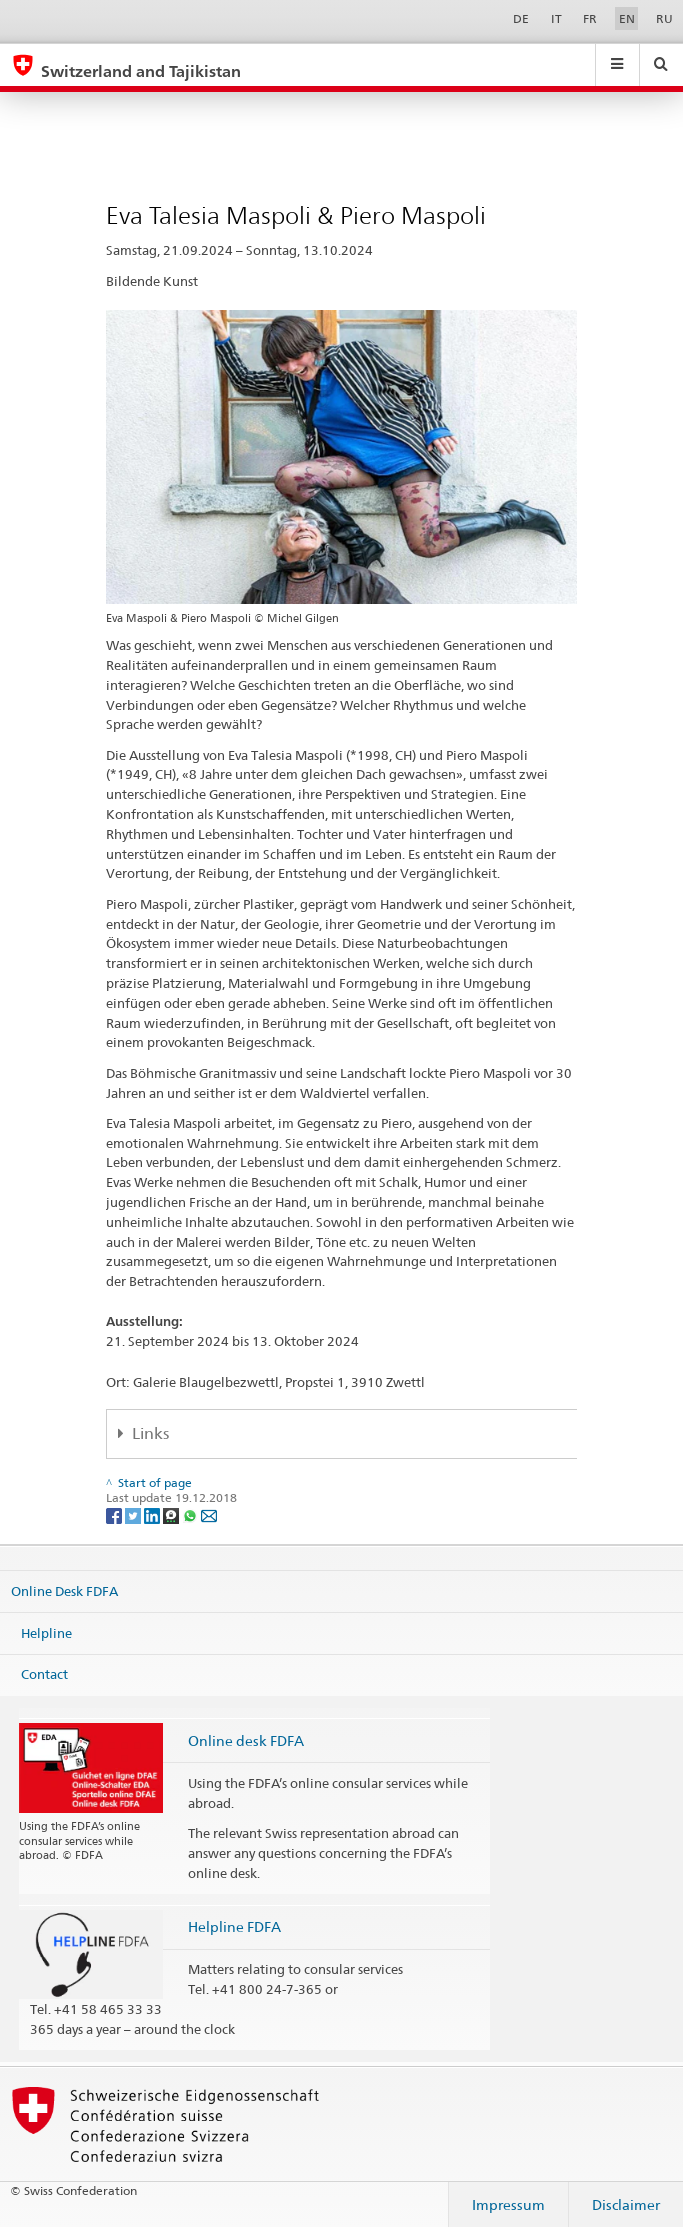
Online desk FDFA (246, 1740)
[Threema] (172, 1514)
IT (556, 18)
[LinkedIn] (153, 1514)
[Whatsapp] (191, 1514)
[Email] (209, 1514)
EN (627, 18)
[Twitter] (134, 1514)
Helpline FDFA (234, 1926)
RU (664, 18)
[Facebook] (115, 1514)
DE (521, 18)
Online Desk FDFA (64, 1591)
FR (590, 18)
